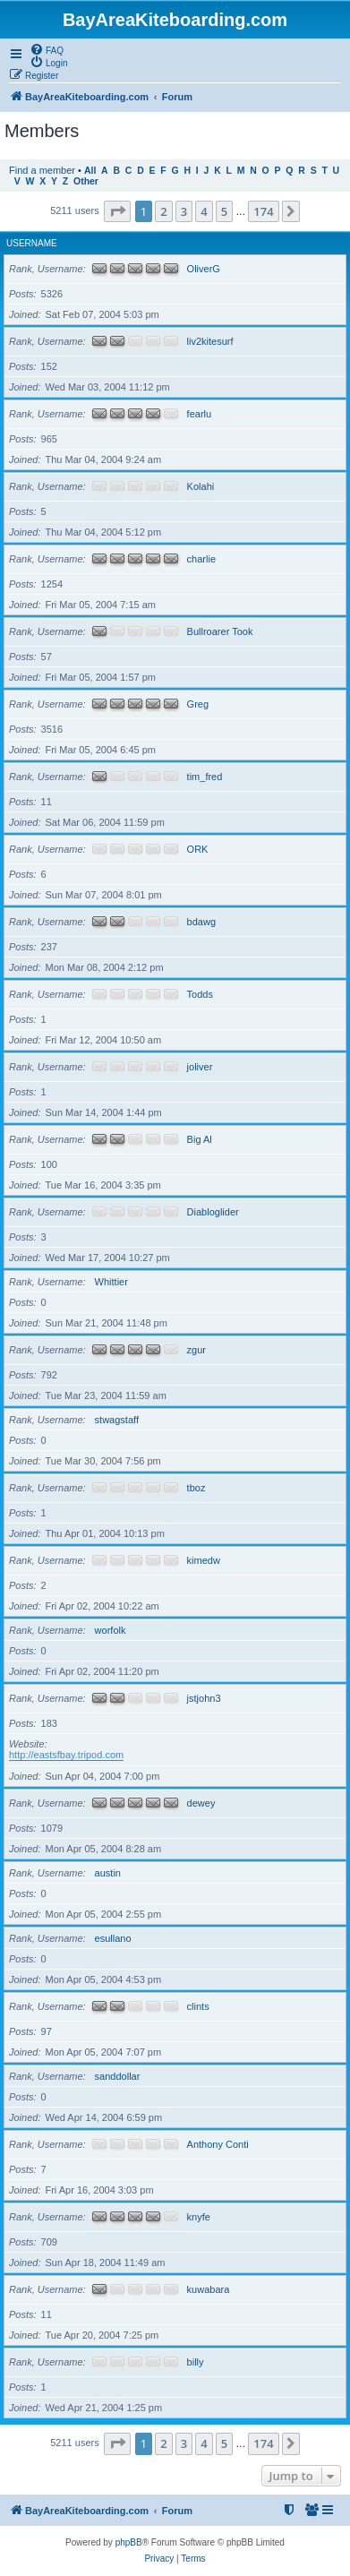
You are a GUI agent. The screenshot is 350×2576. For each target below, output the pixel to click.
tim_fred (205, 776)
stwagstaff (117, 1419)
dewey (201, 1803)
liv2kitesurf (210, 341)
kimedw (203, 1560)
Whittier (111, 1281)
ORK (198, 849)
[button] (117, 211)
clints (198, 2006)
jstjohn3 (204, 1698)
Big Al (199, 1139)
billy (195, 2362)
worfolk (110, 1630)
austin (108, 1873)
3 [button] (184, 211)
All (90, 171)
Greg (198, 704)
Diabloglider (213, 1211)
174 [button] (263, 211)
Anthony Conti (218, 2144)
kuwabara (208, 2289)
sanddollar (118, 2076)
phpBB (128, 2542)
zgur (196, 1349)
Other (85, 181)
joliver (200, 1066)
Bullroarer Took (220, 631)
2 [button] (163, 211)
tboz (196, 1487)
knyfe (198, 2216)
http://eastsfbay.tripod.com (66, 1754)
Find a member (42, 170)
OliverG (203, 268)
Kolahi (201, 486)
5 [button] (224, 211)
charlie (201, 559)
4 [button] (204, 211)
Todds (200, 994)
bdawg (201, 921)
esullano (113, 1938)
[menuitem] (47, 49)
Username (31, 243)
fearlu (199, 413)
